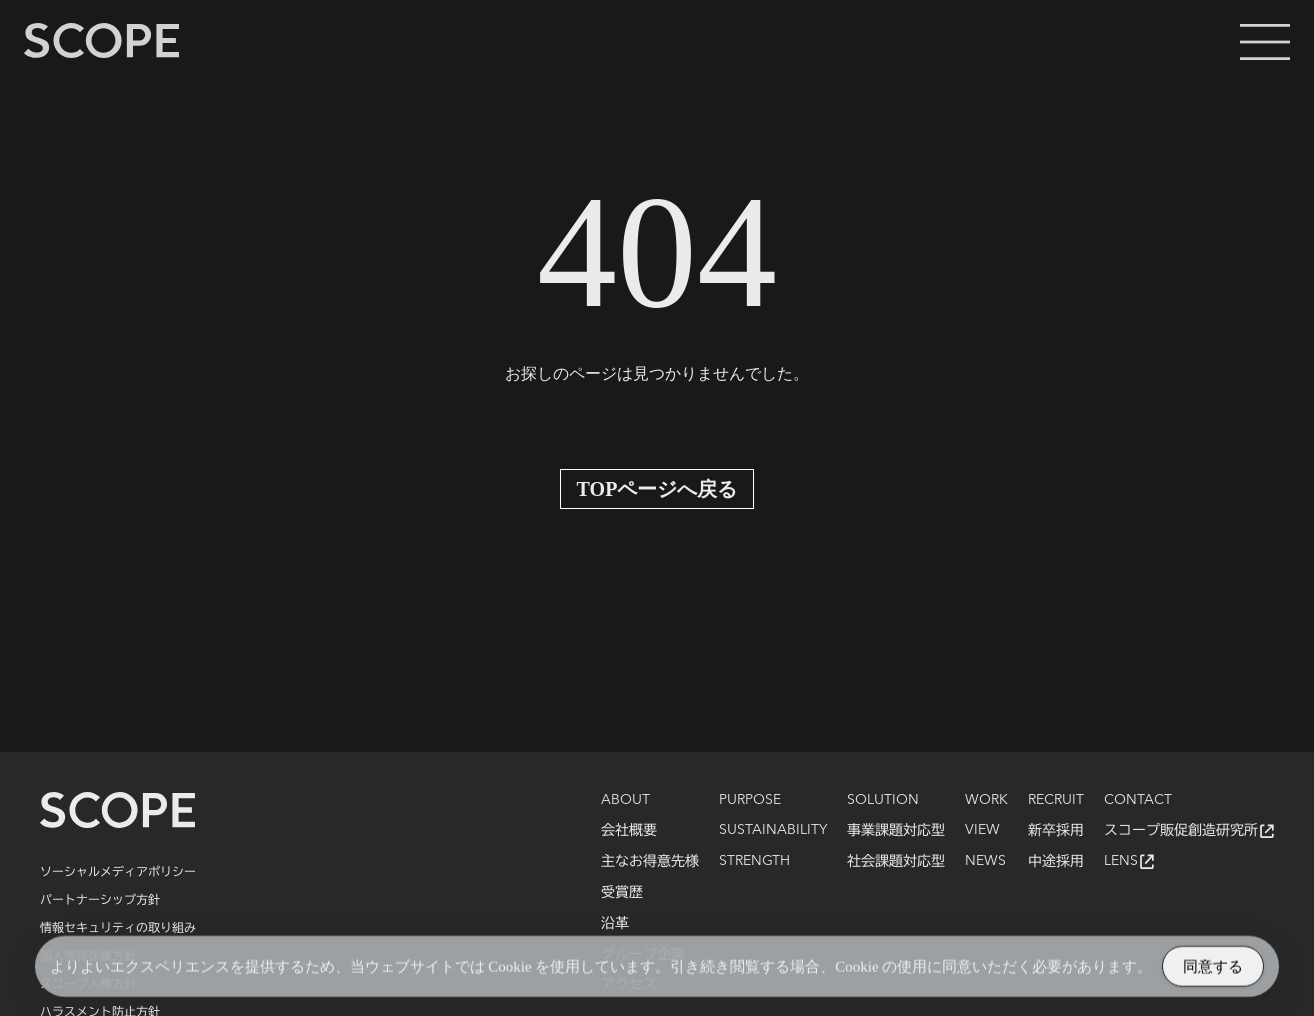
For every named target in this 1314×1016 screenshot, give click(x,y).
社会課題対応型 (896, 861)
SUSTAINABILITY (773, 830)
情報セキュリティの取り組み (118, 927)
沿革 (615, 923)
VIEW (982, 830)
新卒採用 (1056, 830)
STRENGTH (754, 861)
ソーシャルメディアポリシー (118, 871)
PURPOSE (750, 800)
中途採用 (1056, 861)
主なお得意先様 (650, 861)
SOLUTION (883, 800)
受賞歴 (622, 892)
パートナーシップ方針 (100, 899)
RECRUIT (1056, 800)
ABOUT (625, 800)
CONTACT (1138, 800)
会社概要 (629, 830)
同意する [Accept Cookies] (1213, 969)
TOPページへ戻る (657, 489)
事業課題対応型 (896, 830)
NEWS (985, 861)
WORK (986, 800)
